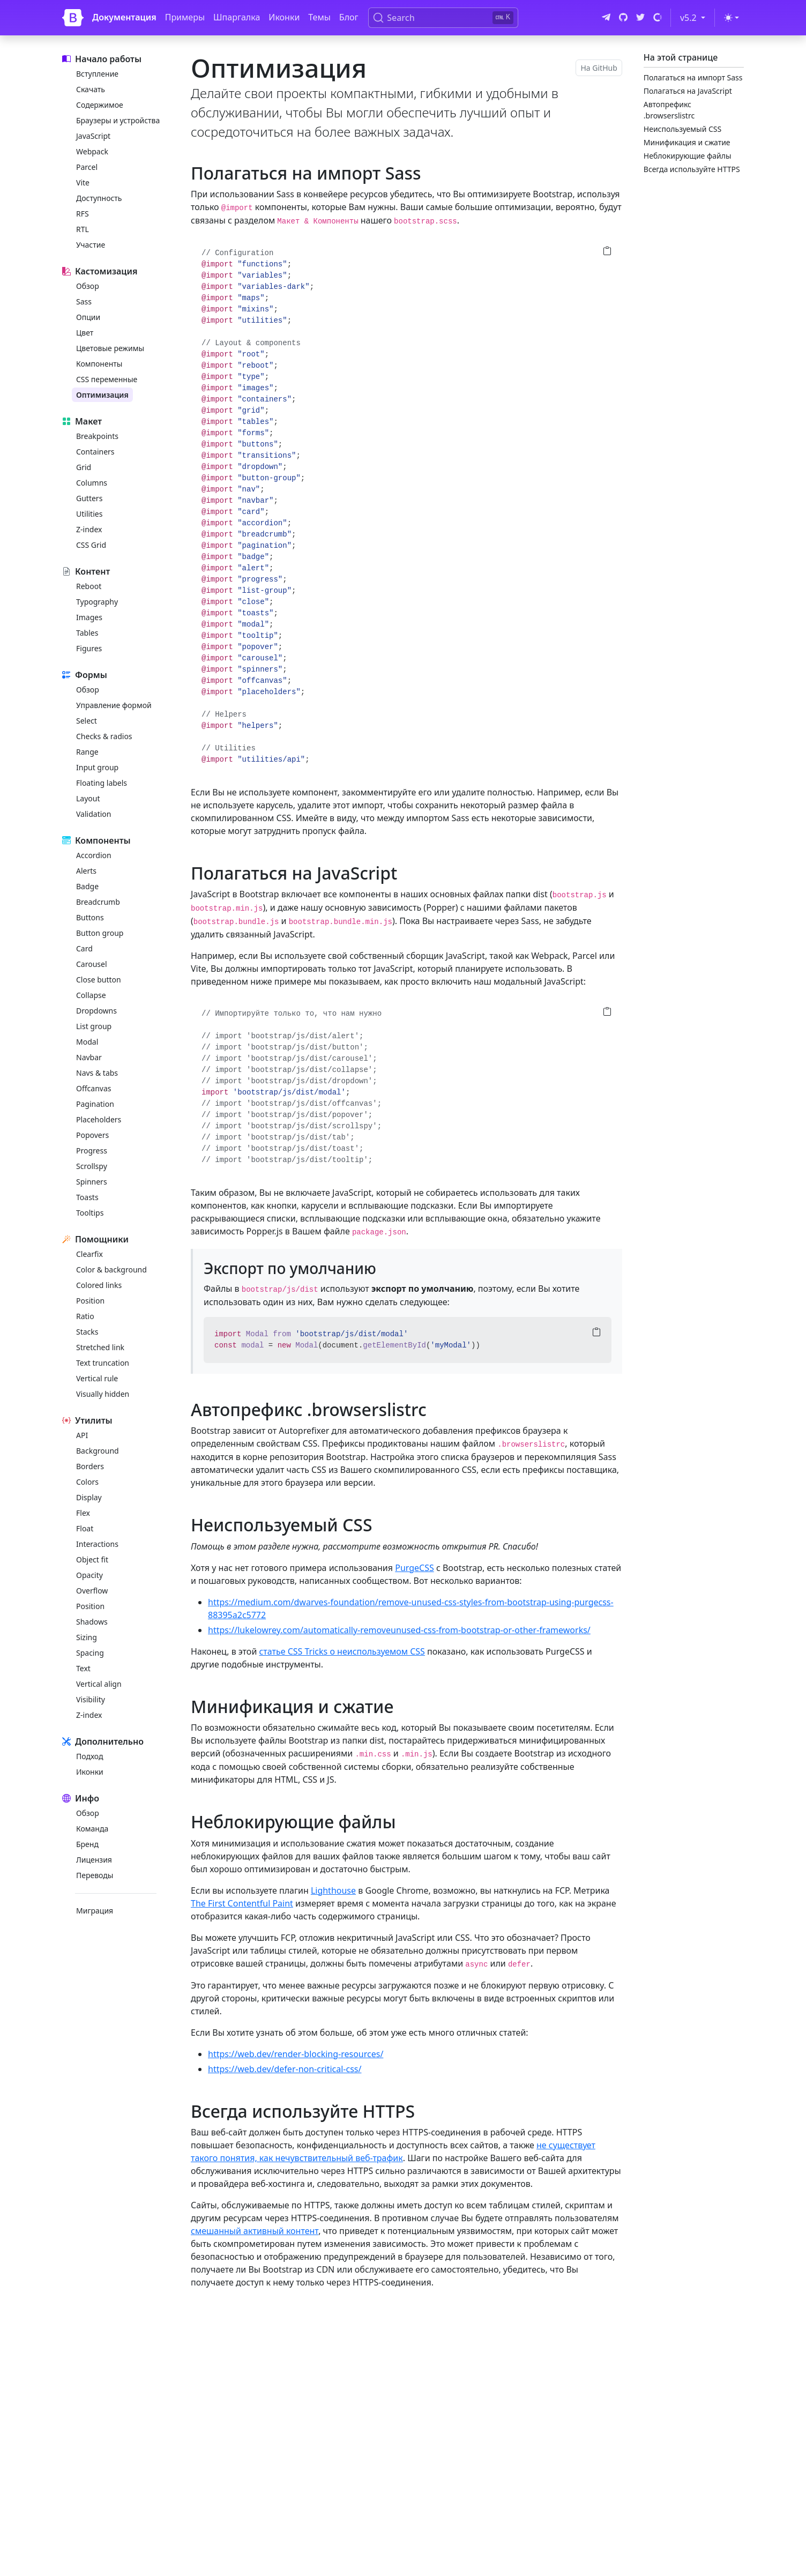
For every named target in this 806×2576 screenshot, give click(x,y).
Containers (95, 451)
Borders (90, 1466)
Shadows (92, 1622)
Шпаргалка (236, 17)
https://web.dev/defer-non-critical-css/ (284, 2069)
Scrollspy (91, 1166)
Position (90, 1301)
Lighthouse (333, 1890)
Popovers (92, 1135)
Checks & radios (104, 736)
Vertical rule (97, 1378)
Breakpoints (97, 436)
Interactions (97, 1544)
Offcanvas (93, 1088)
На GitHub (598, 68)
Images (89, 617)
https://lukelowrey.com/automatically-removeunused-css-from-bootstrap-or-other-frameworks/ (399, 1630)
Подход (89, 1756)
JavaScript (93, 136)
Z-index (89, 529)
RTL (82, 229)
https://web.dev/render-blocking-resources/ (295, 2054)
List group (93, 1026)
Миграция (94, 1910)
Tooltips (89, 1213)
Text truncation (102, 1363)
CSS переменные (106, 379)
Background (97, 1451)
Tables (87, 633)
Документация (124, 17)
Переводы (94, 1875)
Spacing (90, 1653)
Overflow (92, 1590)
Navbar (89, 1057)
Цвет (84, 332)
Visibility (90, 1699)
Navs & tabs (97, 1073)
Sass (84, 301)
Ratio (85, 1316)
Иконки (284, 17)
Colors (87, 1482)
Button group (99, 933)
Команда (92, 1828)
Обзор (87, 286)
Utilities (89, 514)
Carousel (91, 964)
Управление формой (114, 705)
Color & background (111, 1269)
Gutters (89, 498)
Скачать (90, 89)
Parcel (87, 167)
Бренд (87, 1844)
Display (89, 1497)
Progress (91, 1150)
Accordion (93, 855)
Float (84, 1528)
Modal (87, 1042)
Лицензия (94, 1860)
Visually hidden (102, 1394)
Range (87, 752)
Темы (319, 17)
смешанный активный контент (254, 2231)
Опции (88, 317)
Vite (82, 182)
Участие (90, 245)
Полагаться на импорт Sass (693, 77)
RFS (82, 214)
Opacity (89, 1575)
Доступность (99, 198)
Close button (98, 979)
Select (86, 721)
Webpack (92, 151)
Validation (93, 814)
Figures (89, 648)
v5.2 (695, 17)
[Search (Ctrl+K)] (443, 18)
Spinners (91, 1182)
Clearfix (89, 1254)
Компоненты (99, 364)
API (82, 1435)
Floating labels (101, 783)
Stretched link (100, 1347)
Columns (91, 483)
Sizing (86, 1637)
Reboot (88, 586)
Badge (87, 886)
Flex (83, 1513)
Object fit (92, 1559)
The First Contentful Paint (242, 1903)
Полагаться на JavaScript (688, 91)
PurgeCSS (414, 1568)
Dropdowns (96, 1011)
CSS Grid (91, 545)
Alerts (86, 871)
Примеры (185, 17)
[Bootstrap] (73, 17)
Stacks (87, 1332)
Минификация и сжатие (687, 142)
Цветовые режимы (110, 348)
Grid (83, 467)
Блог (349, 17)
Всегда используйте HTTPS (692, 169)
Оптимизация (102, 395)
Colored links (99, 1285)
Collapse (91, 995)
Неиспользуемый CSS (682, 129)
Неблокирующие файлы (688, 156)
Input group (97, 767)
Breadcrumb (98, 902)
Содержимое (99, 105)
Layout (88, 798)
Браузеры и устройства (118, 120)
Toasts (87, 1197)
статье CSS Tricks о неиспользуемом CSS (341, 1651)
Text (83, 1668)
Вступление (97, 74)
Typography (97, 602)
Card (84, 948)
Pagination (95, 1104)
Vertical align (99, 1684)
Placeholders (98, 1119)
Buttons (90, 917)
